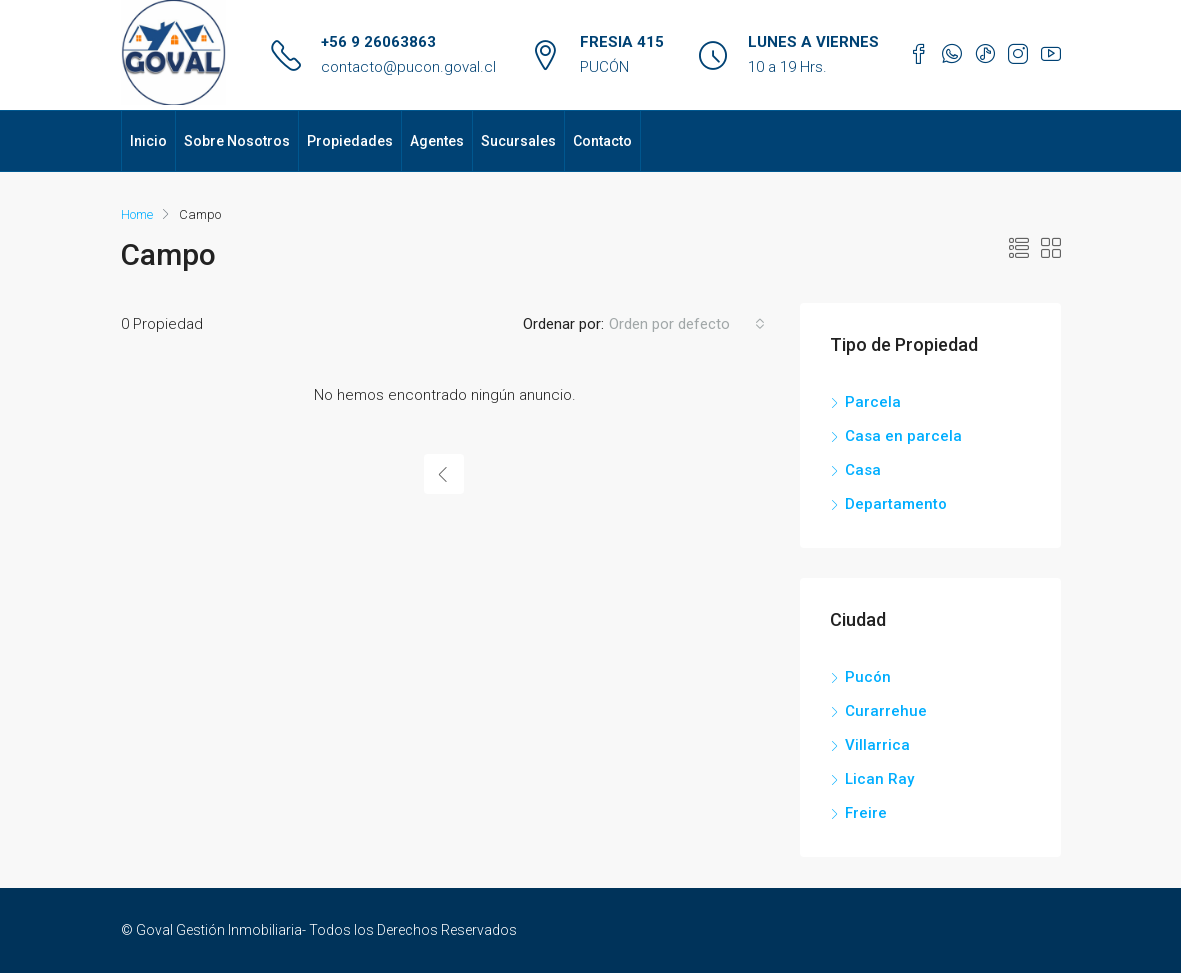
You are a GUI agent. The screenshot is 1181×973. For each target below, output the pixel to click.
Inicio (148, 141)
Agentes (437, 141)
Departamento (896, 504)
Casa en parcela (903, 436)
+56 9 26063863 (378, 42)
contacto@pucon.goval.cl (408, 67)
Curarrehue (886, 711)
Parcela (873, 402)
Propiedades (350, 141)
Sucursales (518, 141)
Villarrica (877, 745)
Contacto (602, 141)
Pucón (868, 677)
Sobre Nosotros (237, 141)
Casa (863, 470)
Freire (866, 813)
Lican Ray (879, 779)
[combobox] (687, 324)
